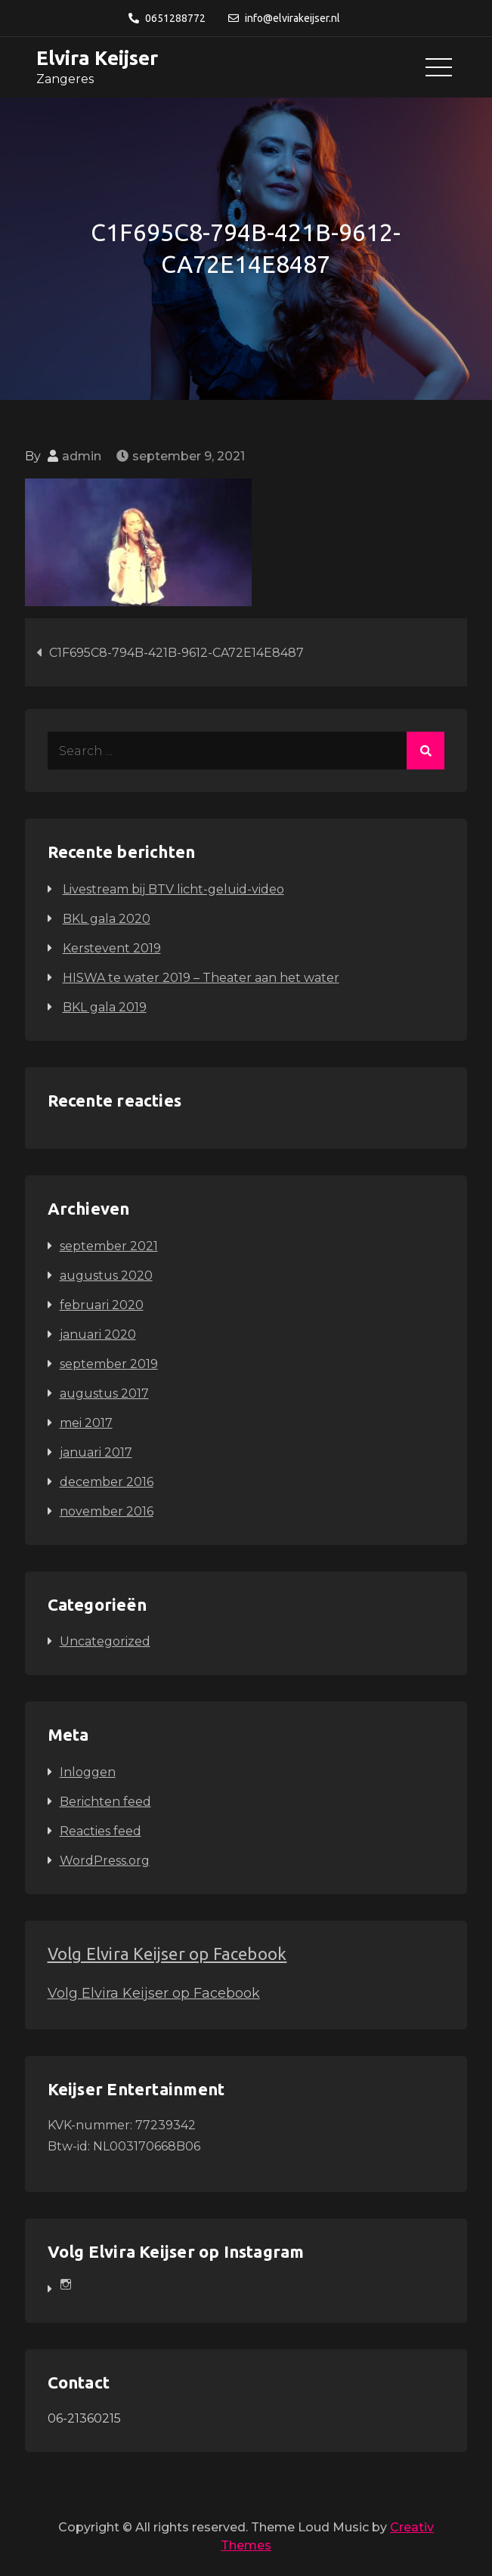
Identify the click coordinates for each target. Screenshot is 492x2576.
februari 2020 (102, 1305)
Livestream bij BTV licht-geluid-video (173, 889)
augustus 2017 (104, 1393)
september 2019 (109, 1364)
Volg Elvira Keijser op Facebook (167, 1953)
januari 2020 (98, 1334)
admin (81, 456)
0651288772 (167, 18)
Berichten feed (105, 1801)
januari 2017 (96, 1452)
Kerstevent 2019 (112, 948)
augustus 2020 (106, 1275)
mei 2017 (86, 1423)
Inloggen (88, 1772)
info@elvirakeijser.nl (284, 18)
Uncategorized (105, 1641)
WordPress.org (105, 1860)
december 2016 (106, 1482)
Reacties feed (100, 1831)
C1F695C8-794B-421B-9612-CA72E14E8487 (176, 653)
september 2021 (109, 1246)
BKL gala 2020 (106, 919)
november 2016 (106, 1511)
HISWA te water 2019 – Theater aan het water (201, 978)
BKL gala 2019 (105, 1007)
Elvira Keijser (97, 58)
